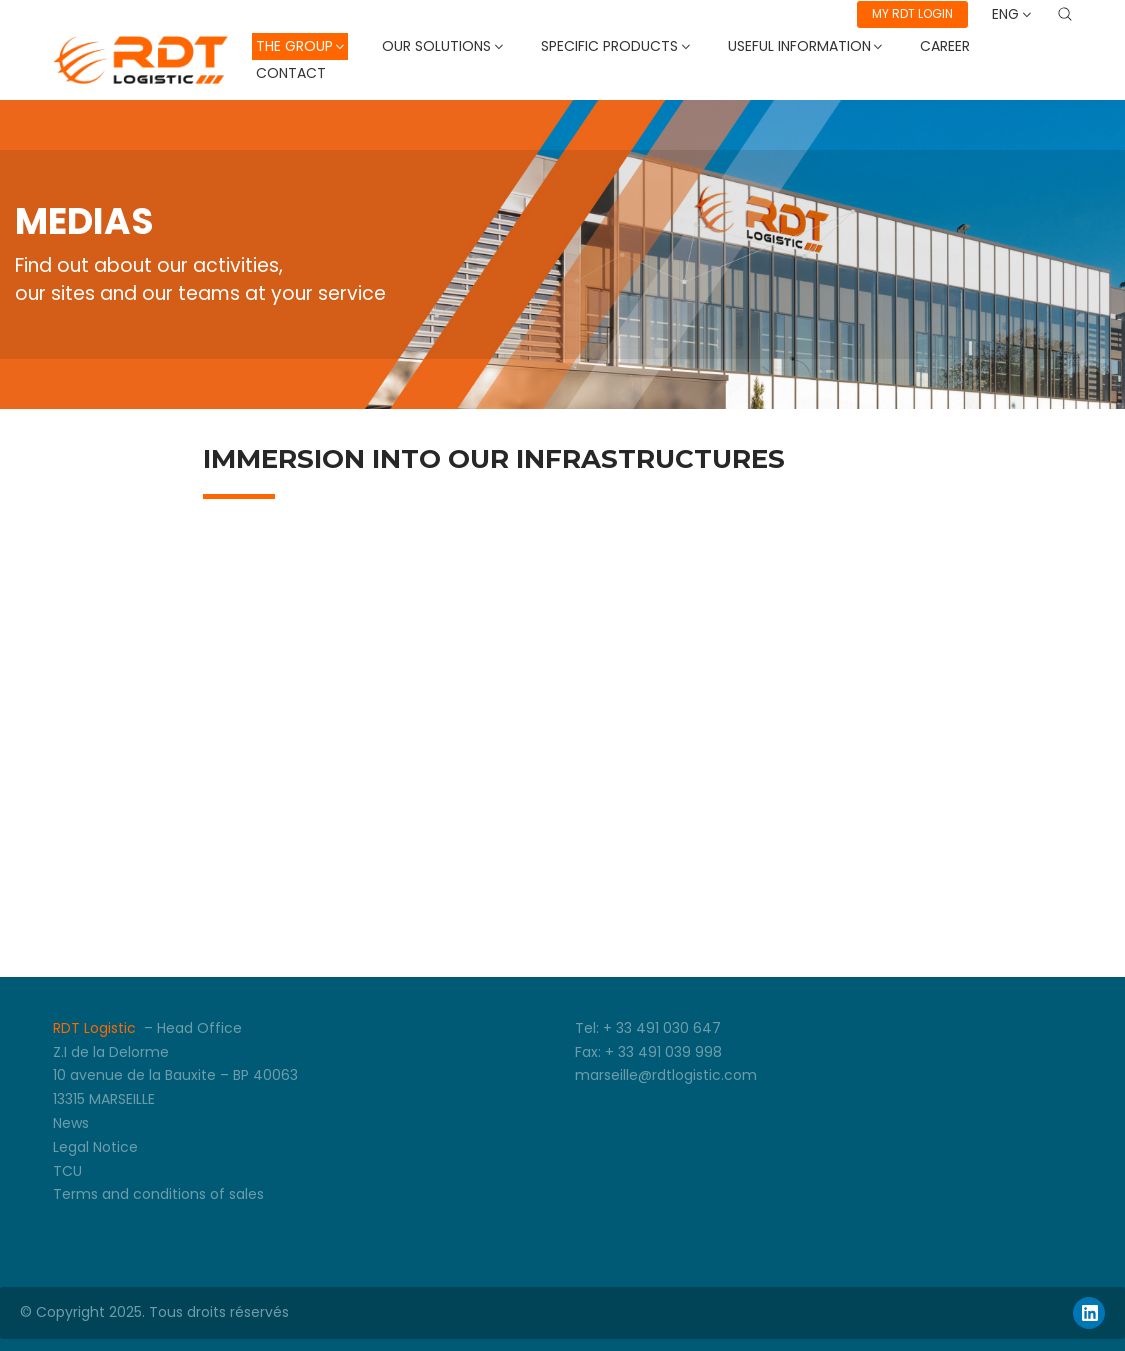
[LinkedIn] (1089, 1313)
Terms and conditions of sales (158, 1194)
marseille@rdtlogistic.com (666, 1075)
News (71, 1123)
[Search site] (1065, 14)
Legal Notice (95, 1147)
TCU (67, 1171)
